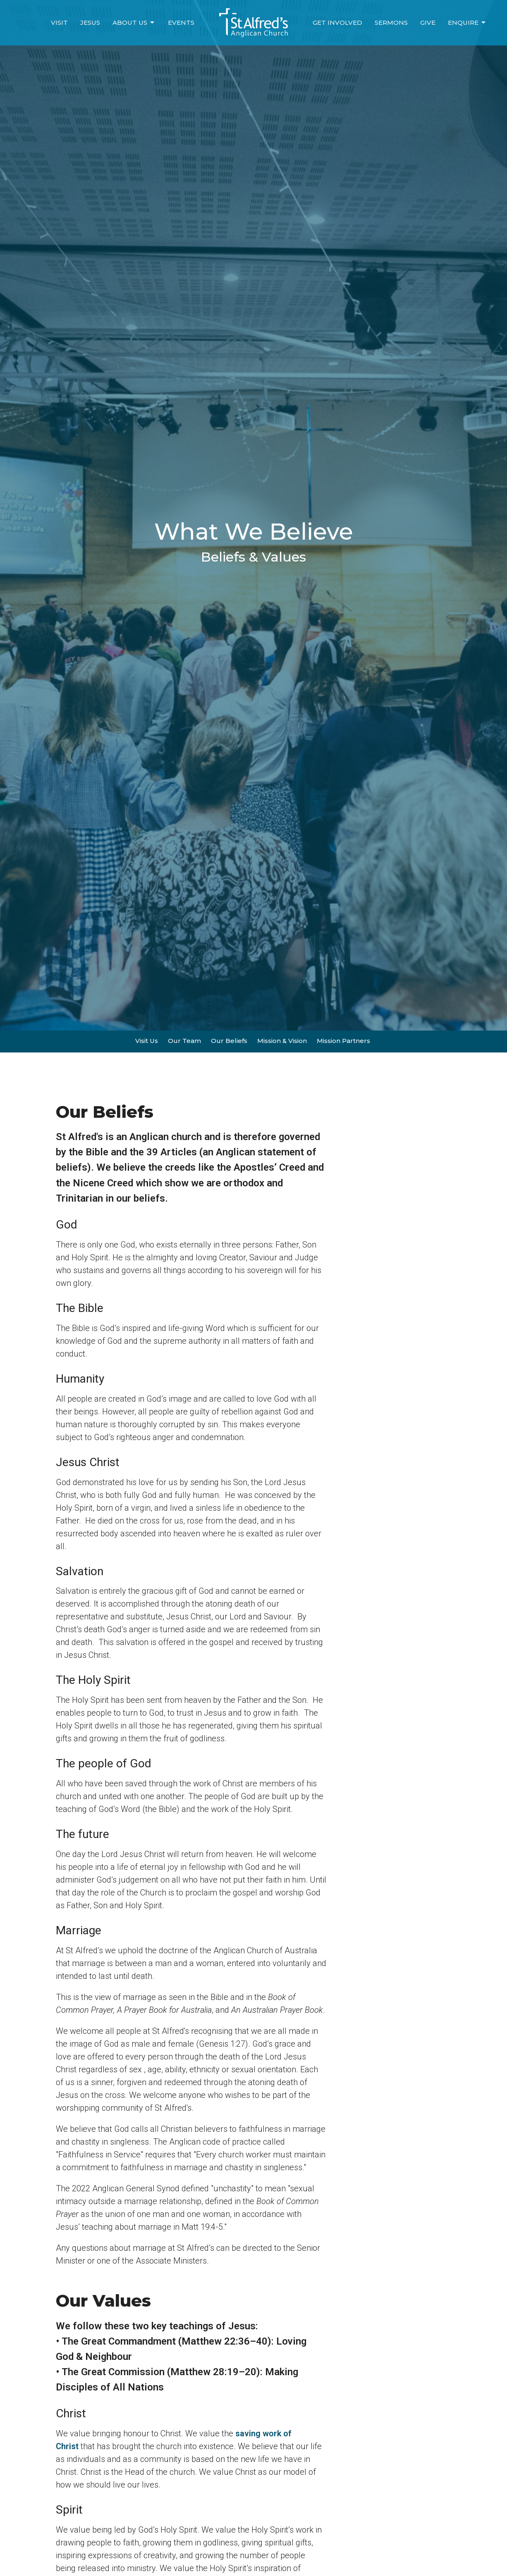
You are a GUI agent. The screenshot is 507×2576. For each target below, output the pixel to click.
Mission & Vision (282, 1041)
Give (427, 22)
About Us (133, 23)
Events (181, 22)
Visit (59, 22)
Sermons (391, 22)
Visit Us (146, 1041)
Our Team (184, 1041)
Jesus (90, 22)
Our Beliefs (229, 1041)
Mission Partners (343, 1041)
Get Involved (337, 22)
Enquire (467, 23)
